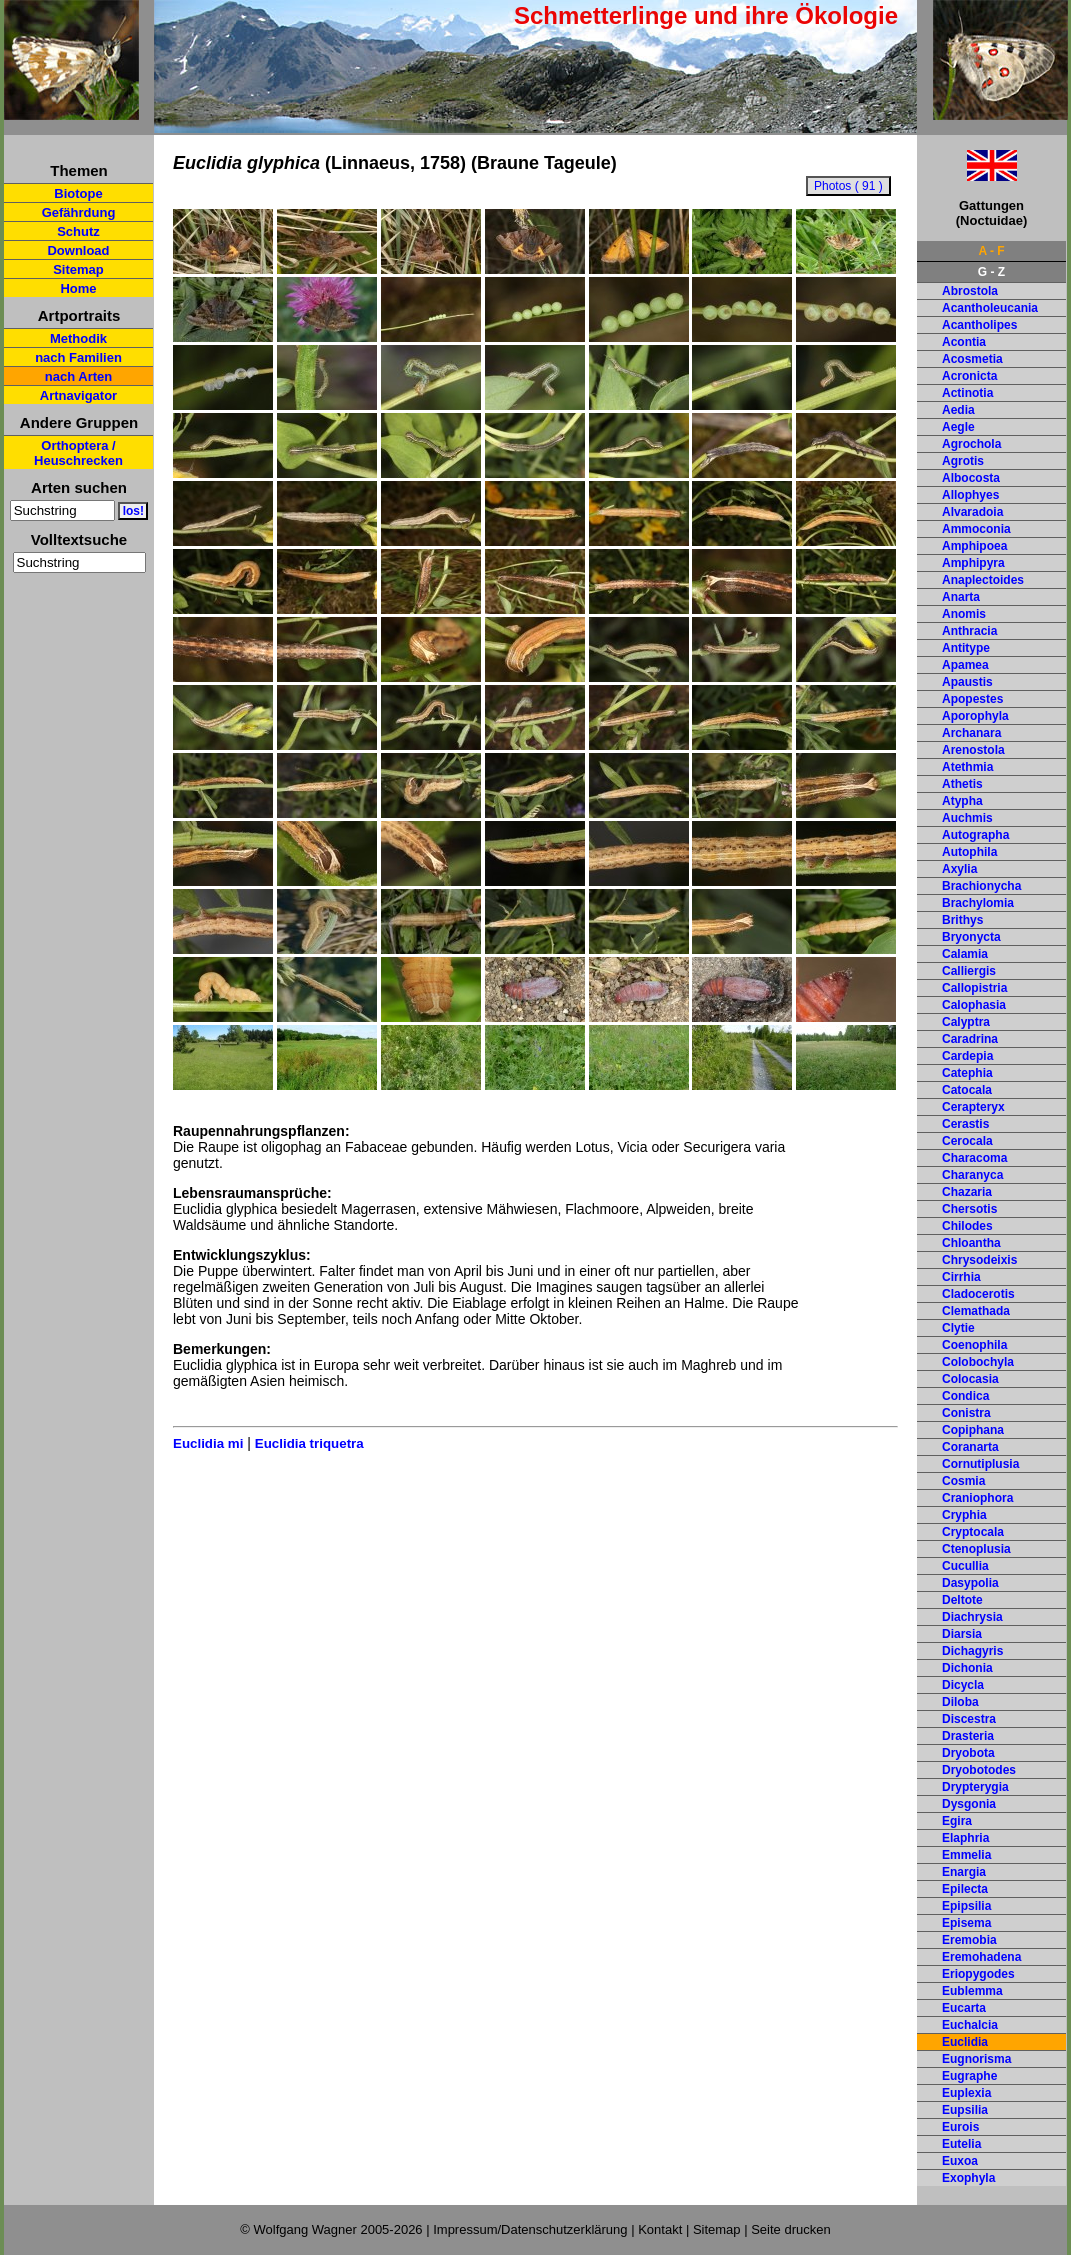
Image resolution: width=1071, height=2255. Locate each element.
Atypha (962, 801)
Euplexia (966, 2093)
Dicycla (963, 1685)
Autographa (975, 835)
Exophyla (968, 2178)
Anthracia (969, 631)
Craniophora (977, 1498)
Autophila (969, 852)
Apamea (965, 665)
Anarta (961, 597)
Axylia (959, 869)
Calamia (965, 954)
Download (78, 250)
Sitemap (78, 269)
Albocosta (971, 478)
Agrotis (963, 461)
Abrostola (970, 291)
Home (78, 288)
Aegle (958, 427)
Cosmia (963, 1481)
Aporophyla (975, 716)
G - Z (991, 272)
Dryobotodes (979, 1770)
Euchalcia (970, 2025)
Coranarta (970, 1447)
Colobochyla (978, 1362)
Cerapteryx (973, 1107)
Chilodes (967, 1226)
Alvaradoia (972, 512)
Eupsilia (965, 2110)
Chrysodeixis (979, 1260)
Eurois (960, 2127)
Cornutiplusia (980, 1464)
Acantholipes (979, 325)
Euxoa (960, 2161)
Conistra (966, 1413)
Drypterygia (975, 1787)
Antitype (966, 648)
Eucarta (964, 2008)
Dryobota (968, 1753)
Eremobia (969, 1940)
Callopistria (974, 988)
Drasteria (968, 1736)
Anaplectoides (983, 580)
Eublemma (972, 1991)
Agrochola (971, 444)
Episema (966, 1923)
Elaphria (965, 1838)
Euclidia (965, 2042)
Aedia (958, 410)
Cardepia (967, 1056)
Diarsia (962, 1634)
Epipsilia (966, 1906)
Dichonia (967, 1668)
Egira (957, 1821)
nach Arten (78, 376)
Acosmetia (972, 359)
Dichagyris (972, 1651)
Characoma (974, 1158)
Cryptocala (973, 1532)
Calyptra (966, 1022)
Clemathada (976, 1311)
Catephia (967, 1073)
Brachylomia (978, 903)
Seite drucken (791, 2229)
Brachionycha (981, 886)
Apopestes (972, 699)
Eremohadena (981, 1957)
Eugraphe (969, 2076)
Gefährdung (79, 212)
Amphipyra (973, 563)
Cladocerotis (978, 1294)
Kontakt (660, 2229)
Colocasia (970, 1379)
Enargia (964, 1872)
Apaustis (967, 682)
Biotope (78, 193)
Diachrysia (972, 1617)
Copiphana (973, 1430)
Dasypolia (970, 1583)
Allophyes (970, 495)
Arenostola (973, 750)
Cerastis (965, 1124)
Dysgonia (969, 1804)
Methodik (78, 338)
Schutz (78, 231)
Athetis (962, 784)
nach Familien (78, 357)
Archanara (971, 733)
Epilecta (965, 1889)
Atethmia (967, 767)
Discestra (969, 1719)
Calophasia (974, 1005)
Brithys (962, 920)
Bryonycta (971, 937)
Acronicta (969, 376)
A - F (991, 251)
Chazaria (967, 1192)
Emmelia (966, 1855)
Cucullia (965, 1566)
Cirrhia (961, 1277)
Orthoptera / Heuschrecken (78, 453)
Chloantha (971, 1243)
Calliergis (969, 971)
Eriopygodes (978, 1974)
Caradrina (970, 1039)
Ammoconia (976, 529)
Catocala (967, 1090)
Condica (965, 1396)
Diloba (960, 1702)
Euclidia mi (208, 1443)
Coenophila (974, 1345)
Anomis (964, 614)
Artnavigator (78, 395)
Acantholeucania (990, 308)
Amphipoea (974, 546)
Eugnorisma (976, 2059)
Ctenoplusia (976, 1549)
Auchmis (967, 818)
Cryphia (964, 1515)
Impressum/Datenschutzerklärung (530, 2229)
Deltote (962, 1600)
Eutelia (961, 2144)
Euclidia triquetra (309, 1443)
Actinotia (967, 393)
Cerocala (967, 1141)
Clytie (958, 1328)
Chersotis (969, 1209)
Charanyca (972, 1175)
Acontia (964, 342)
